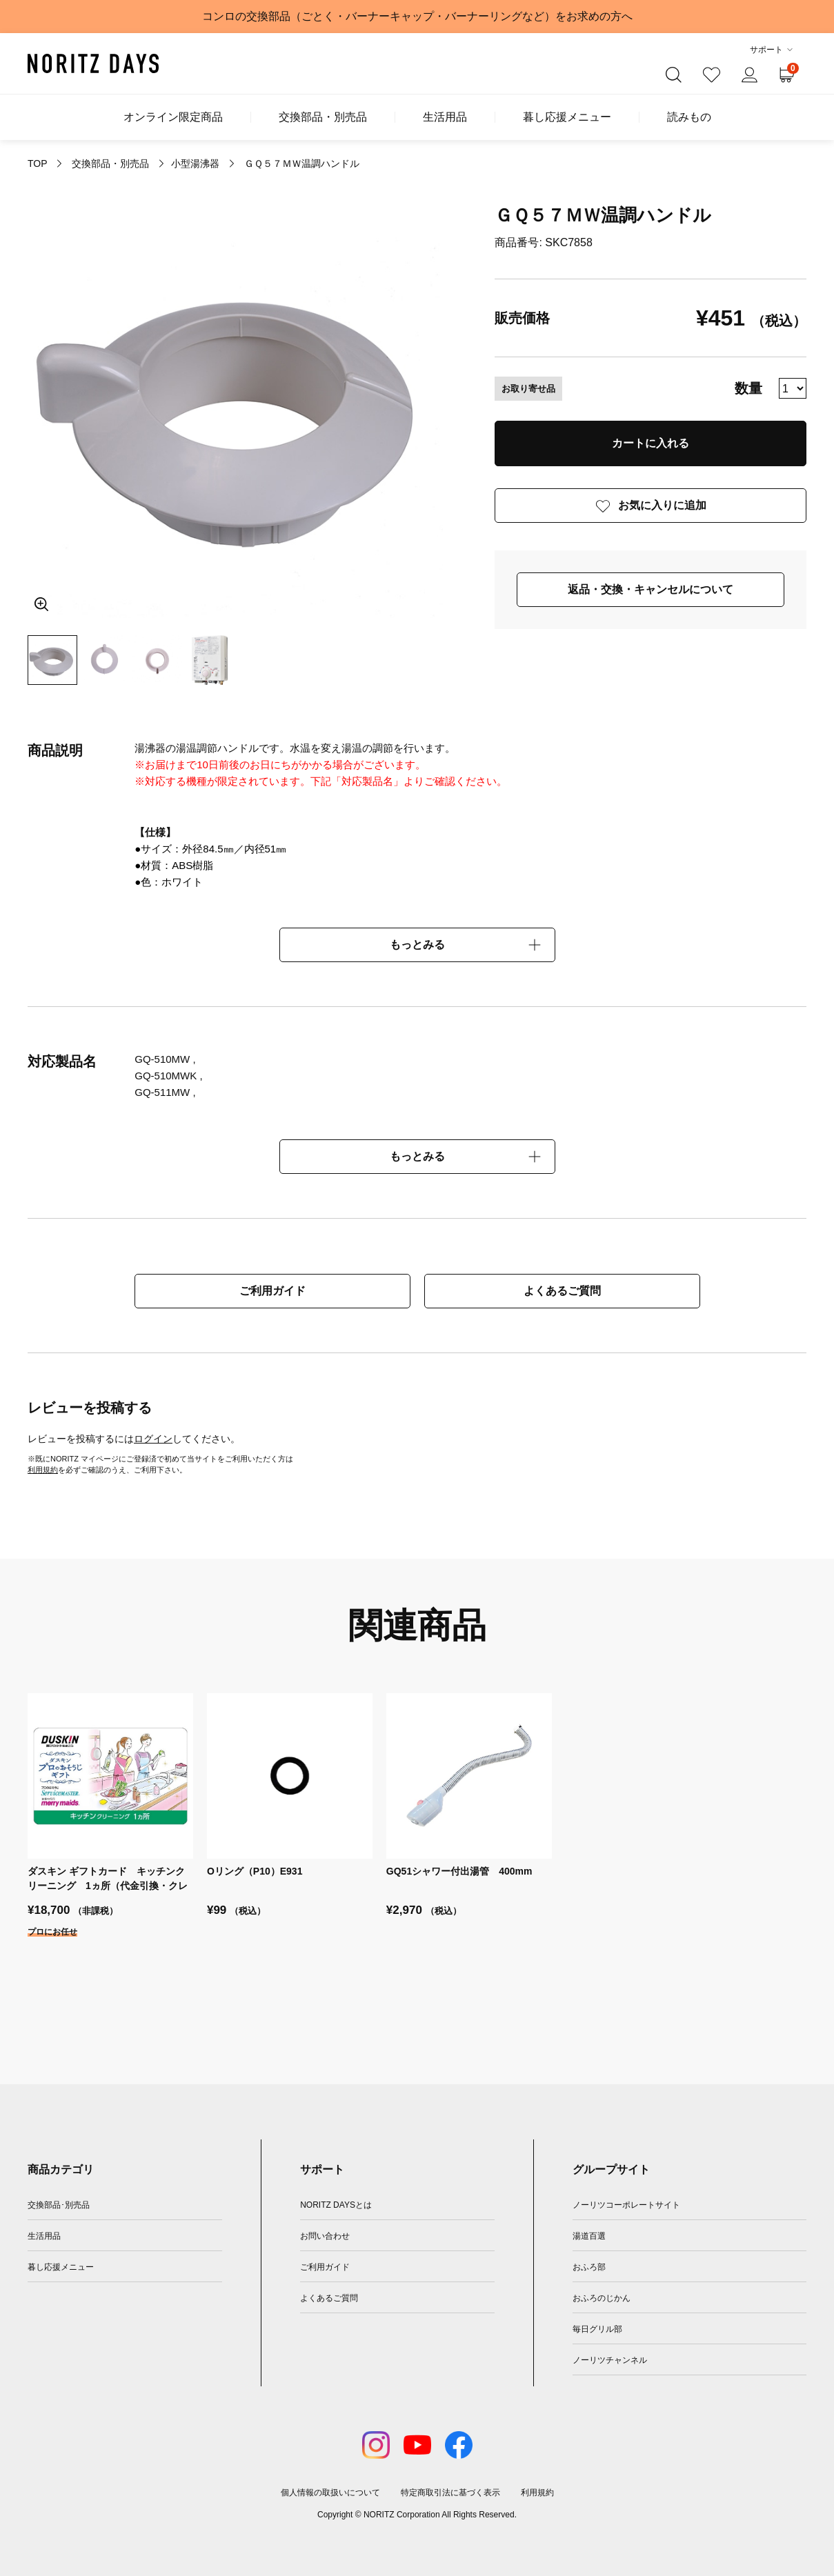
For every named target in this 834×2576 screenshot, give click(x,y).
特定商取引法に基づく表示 (450, 2492)
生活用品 (445, 117)
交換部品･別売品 (59, 2205)
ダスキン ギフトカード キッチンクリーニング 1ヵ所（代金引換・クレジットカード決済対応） (108, 1886)
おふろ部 (589, 2267)
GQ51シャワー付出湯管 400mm (459, 1871)
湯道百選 (589, 2236)
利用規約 (43, 1470)
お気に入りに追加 (662, 505)
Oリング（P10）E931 (255, 1871)
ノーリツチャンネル (610, 2360)
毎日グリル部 (597, 2329)
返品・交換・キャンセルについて (650, 589)
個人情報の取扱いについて (330, 2492)
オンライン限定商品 (173, 117)
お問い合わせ (325, 2236)
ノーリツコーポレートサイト (626, 2205)
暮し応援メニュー (567, 117)
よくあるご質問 (562, 1291)
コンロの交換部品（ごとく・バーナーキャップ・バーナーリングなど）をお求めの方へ (417, 16)
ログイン (153, 1438)
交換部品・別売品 (323, 117)
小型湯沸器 (195, 163)
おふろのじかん (602, 2298)
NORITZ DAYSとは (336, 2205)
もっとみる (417, 944)
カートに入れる (650, 443)
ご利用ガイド (272, 1291)
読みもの (689, 117)
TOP (37, 163)
